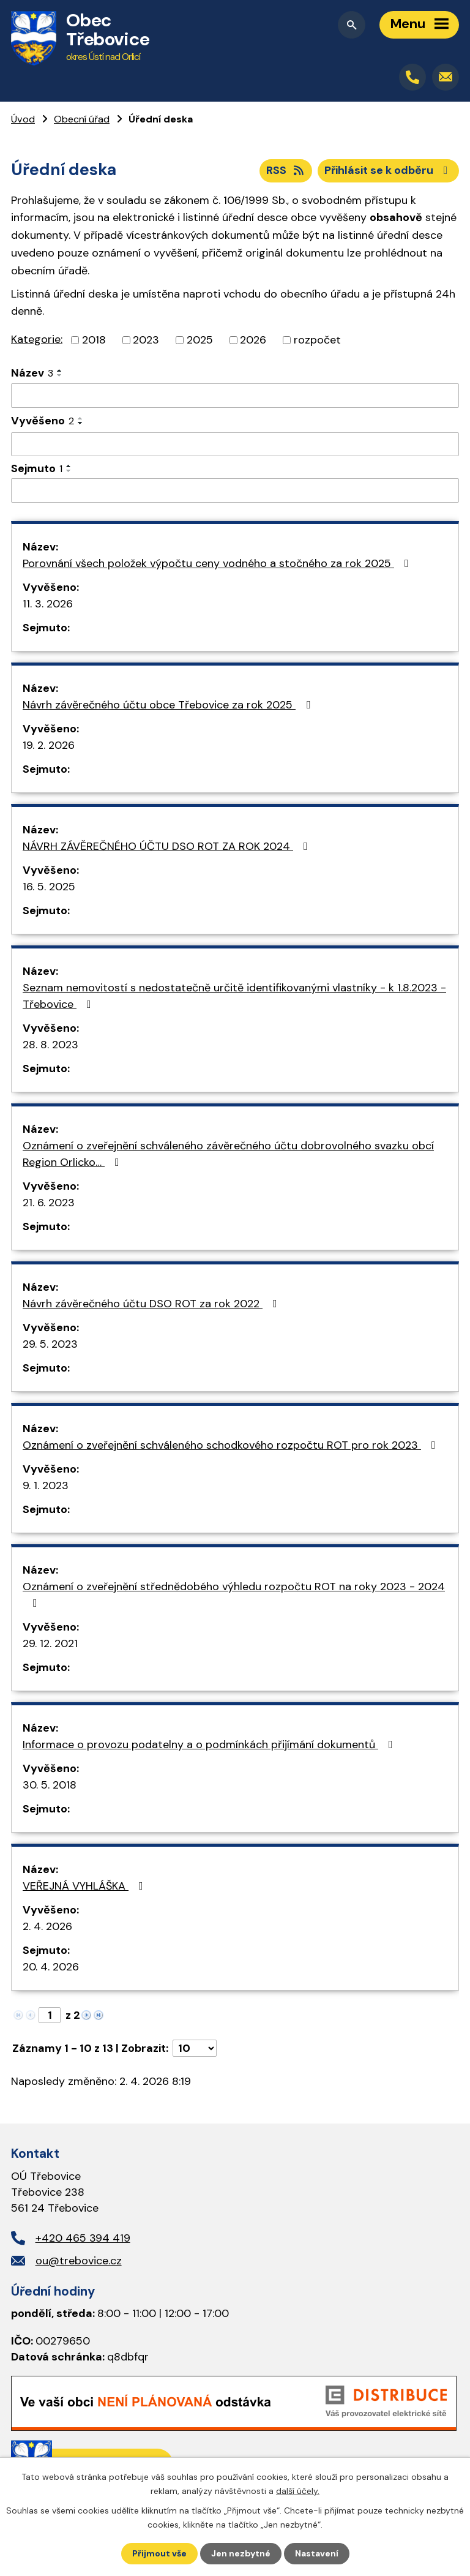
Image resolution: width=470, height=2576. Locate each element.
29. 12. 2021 (50, 1643)
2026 (253, 339)
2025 (200, 339)
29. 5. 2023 (50, 1344)
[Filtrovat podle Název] (235, 395)
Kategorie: (36, 339)
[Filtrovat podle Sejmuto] (235, 490)
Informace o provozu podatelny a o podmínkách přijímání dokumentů (210, 1744)
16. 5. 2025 (49, 886)
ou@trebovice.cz (78, 2260)
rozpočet (317, 339)
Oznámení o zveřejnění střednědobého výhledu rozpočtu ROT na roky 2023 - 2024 (234, 1594)
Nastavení (316, 2553)
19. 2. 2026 (49, 745)
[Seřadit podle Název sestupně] (60, 375)
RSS (286, 170)
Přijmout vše (159, 2553)
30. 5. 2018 (49, 1785)
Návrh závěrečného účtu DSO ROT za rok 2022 (152, 1303)
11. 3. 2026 (48, 603)
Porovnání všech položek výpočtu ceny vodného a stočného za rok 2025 (218, 563)
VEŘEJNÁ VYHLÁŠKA (85, 1886)
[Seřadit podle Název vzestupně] (60, 370)
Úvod (23, 119)
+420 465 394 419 (82, 2238)
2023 (146, 339)
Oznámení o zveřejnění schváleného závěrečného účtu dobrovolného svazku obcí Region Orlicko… (228, 1154)
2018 (94, 339)
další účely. (297, 2490)
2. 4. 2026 (47, 1926)
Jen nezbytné (240, 2553)
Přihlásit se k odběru (388, 170)
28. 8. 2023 (50, 1044)
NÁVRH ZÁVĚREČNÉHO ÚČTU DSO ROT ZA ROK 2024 (168, 846)
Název (32, 373)
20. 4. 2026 (51, 1966)
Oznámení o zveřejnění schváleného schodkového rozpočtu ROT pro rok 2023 (232, 1445)
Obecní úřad (82, 119)
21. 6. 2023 (49, 1202)
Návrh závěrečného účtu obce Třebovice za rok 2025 (169, 704)
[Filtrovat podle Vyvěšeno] (235, 444)
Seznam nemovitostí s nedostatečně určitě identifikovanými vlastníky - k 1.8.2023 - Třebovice (234, 996)
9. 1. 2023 (46, 1485)
